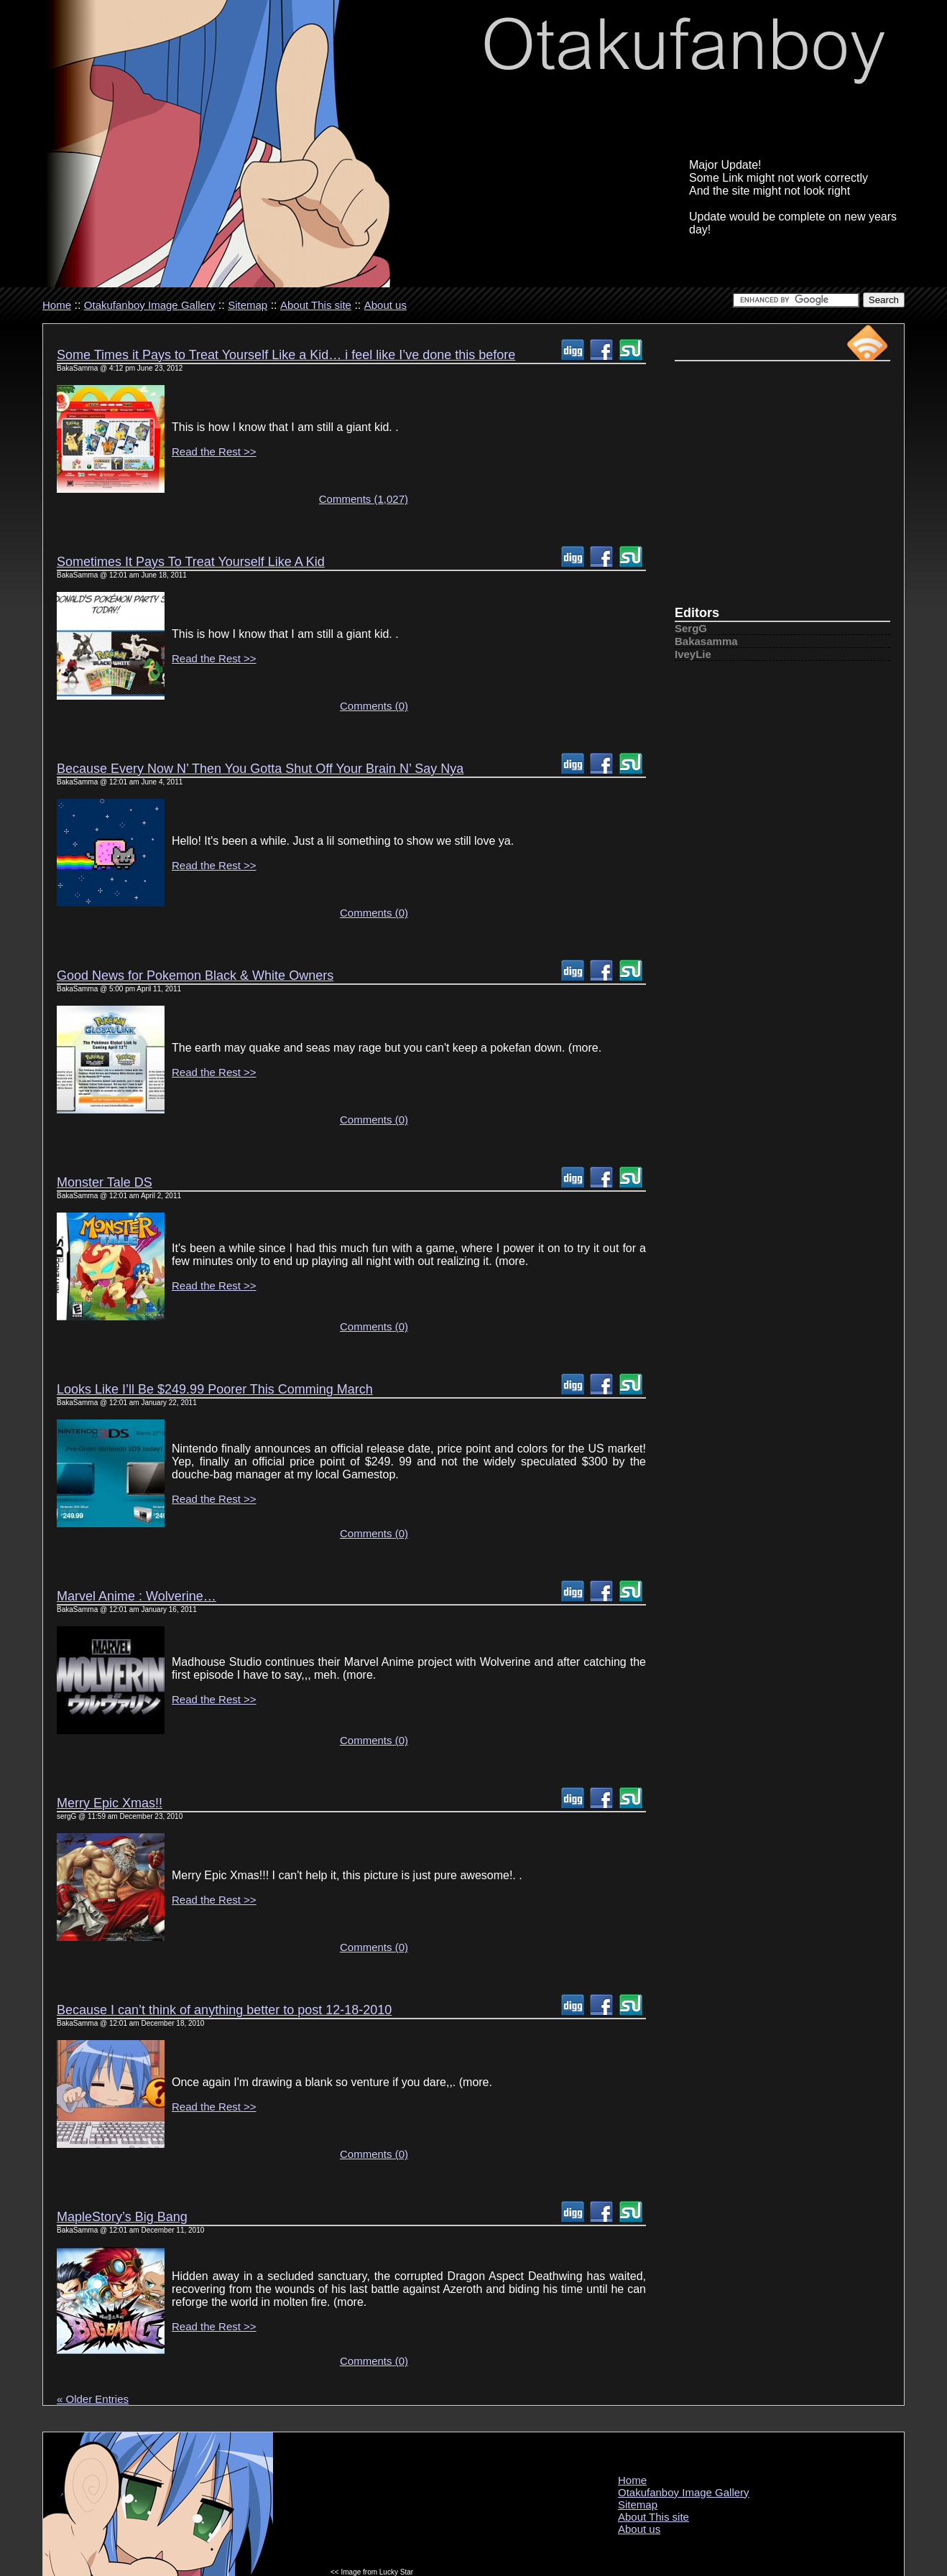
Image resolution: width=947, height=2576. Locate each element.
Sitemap (247, 305)
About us (385, 305)
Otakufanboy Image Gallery (150, 305)
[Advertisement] (782, 490)
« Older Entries (93, 2399)
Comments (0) (374, 706)
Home (56, 305)
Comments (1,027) (363, 499)
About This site (315, 305)
